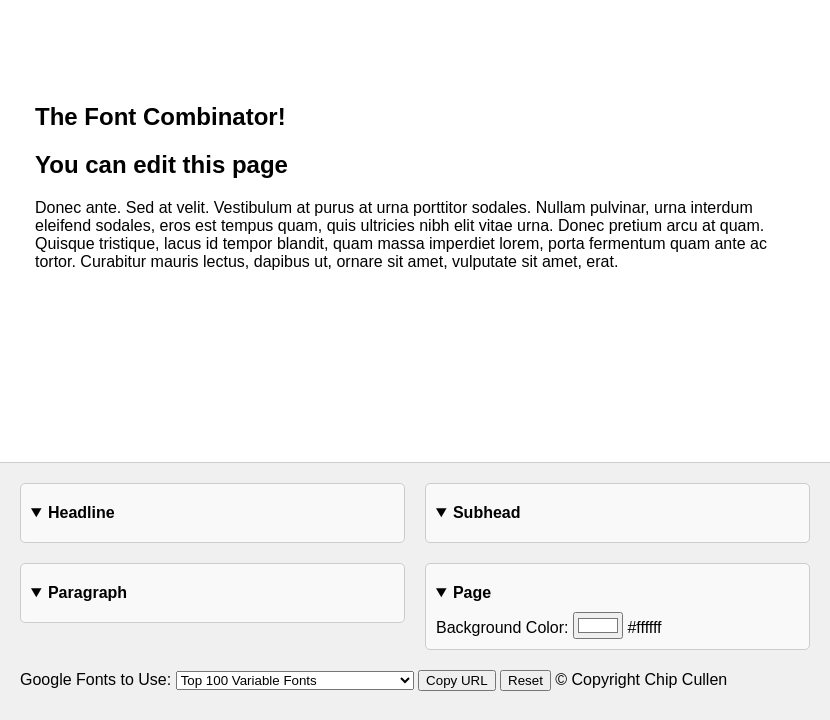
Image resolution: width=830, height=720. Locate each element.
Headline (81, 512)
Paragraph (87, 592)
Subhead (487, 512)
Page (472, 592)
